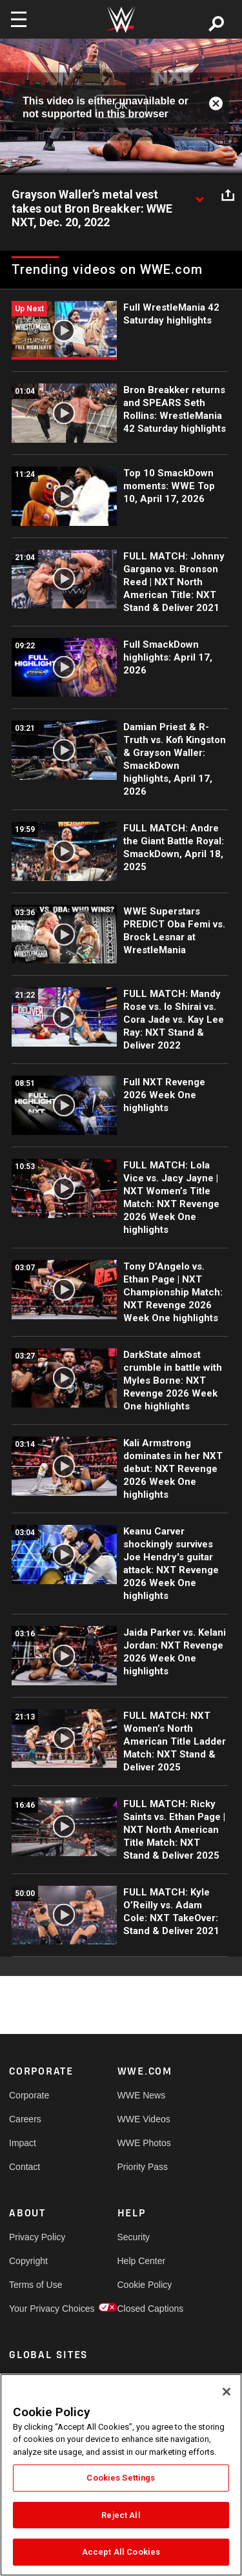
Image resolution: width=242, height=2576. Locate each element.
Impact (22, 2143)
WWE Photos (144, 2143)
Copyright (28, 2261)
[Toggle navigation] (18, 19)
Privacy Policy (36, 2237)
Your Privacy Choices (36, 2308)
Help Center (141, 2261)
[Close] (226, 2391)
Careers (25, 2119)
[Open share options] (228, 195)
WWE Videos (143, 2119)
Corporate (29, 2095)
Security (133, 2237)
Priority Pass (142, 2167)
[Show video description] (199, 195)
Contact (24, 2167)
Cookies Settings (120, 2478)
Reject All (120, 2515)
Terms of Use (35, 2285)
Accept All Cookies (121, 2552)
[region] (121, 2475)
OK (120, 106)
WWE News (141, 2095)
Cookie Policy (144, 2285)
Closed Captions (144, 2308)
